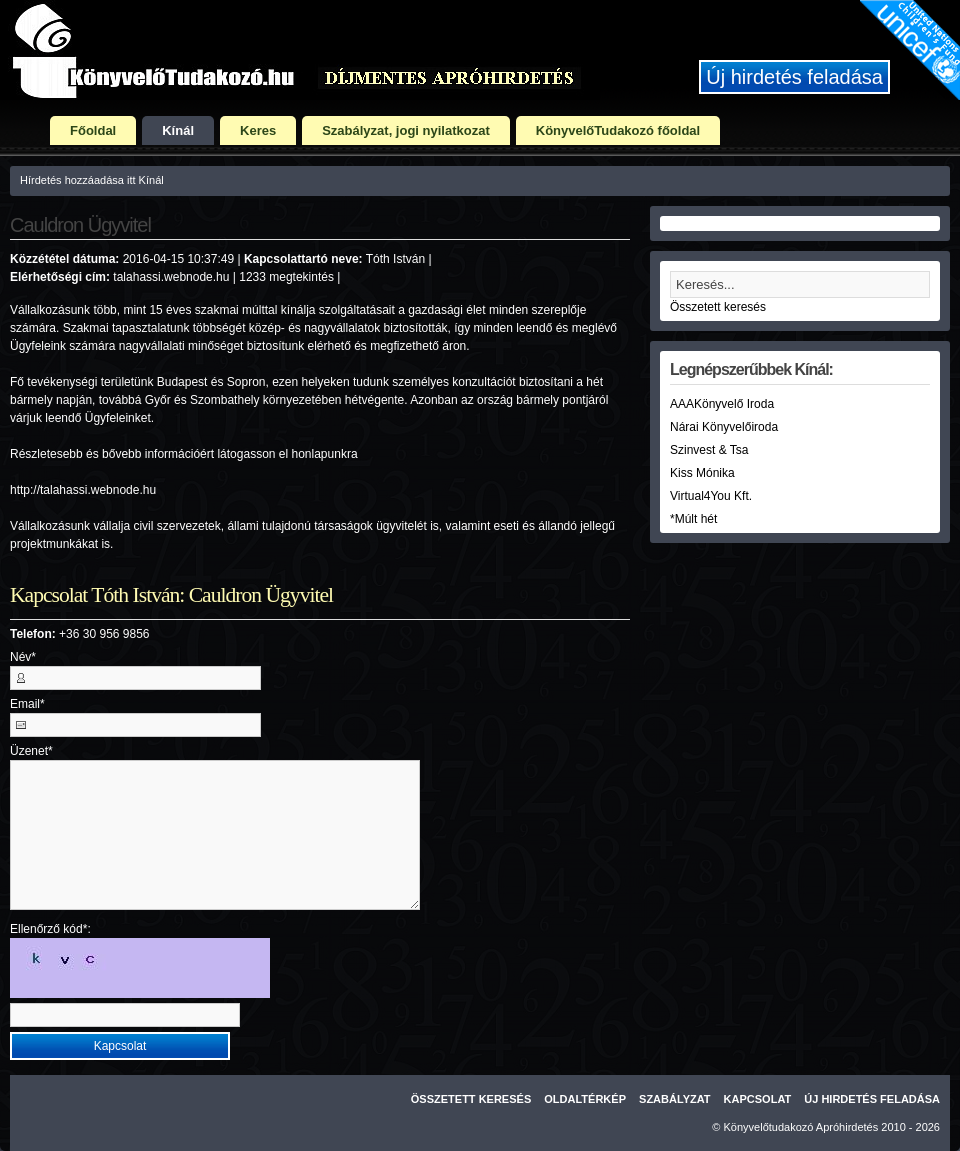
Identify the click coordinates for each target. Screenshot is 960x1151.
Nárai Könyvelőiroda (724, 427)
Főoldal (93, 130)
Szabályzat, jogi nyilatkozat (406, 130)
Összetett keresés (718, 307)
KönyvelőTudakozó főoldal (618, 130)
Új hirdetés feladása (794, 77)
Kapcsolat (758, 1099)
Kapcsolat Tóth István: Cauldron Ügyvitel (171, 595)
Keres (258, 130)
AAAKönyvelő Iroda (722, 404)
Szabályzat (675, 1099)
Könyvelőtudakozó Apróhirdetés (801, 1127)
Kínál (178, 130)
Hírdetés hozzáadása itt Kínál (92, 180)
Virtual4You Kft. (711, 496)
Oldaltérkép (585, 1099)
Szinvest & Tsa (709, 450)
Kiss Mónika (702, 473)
